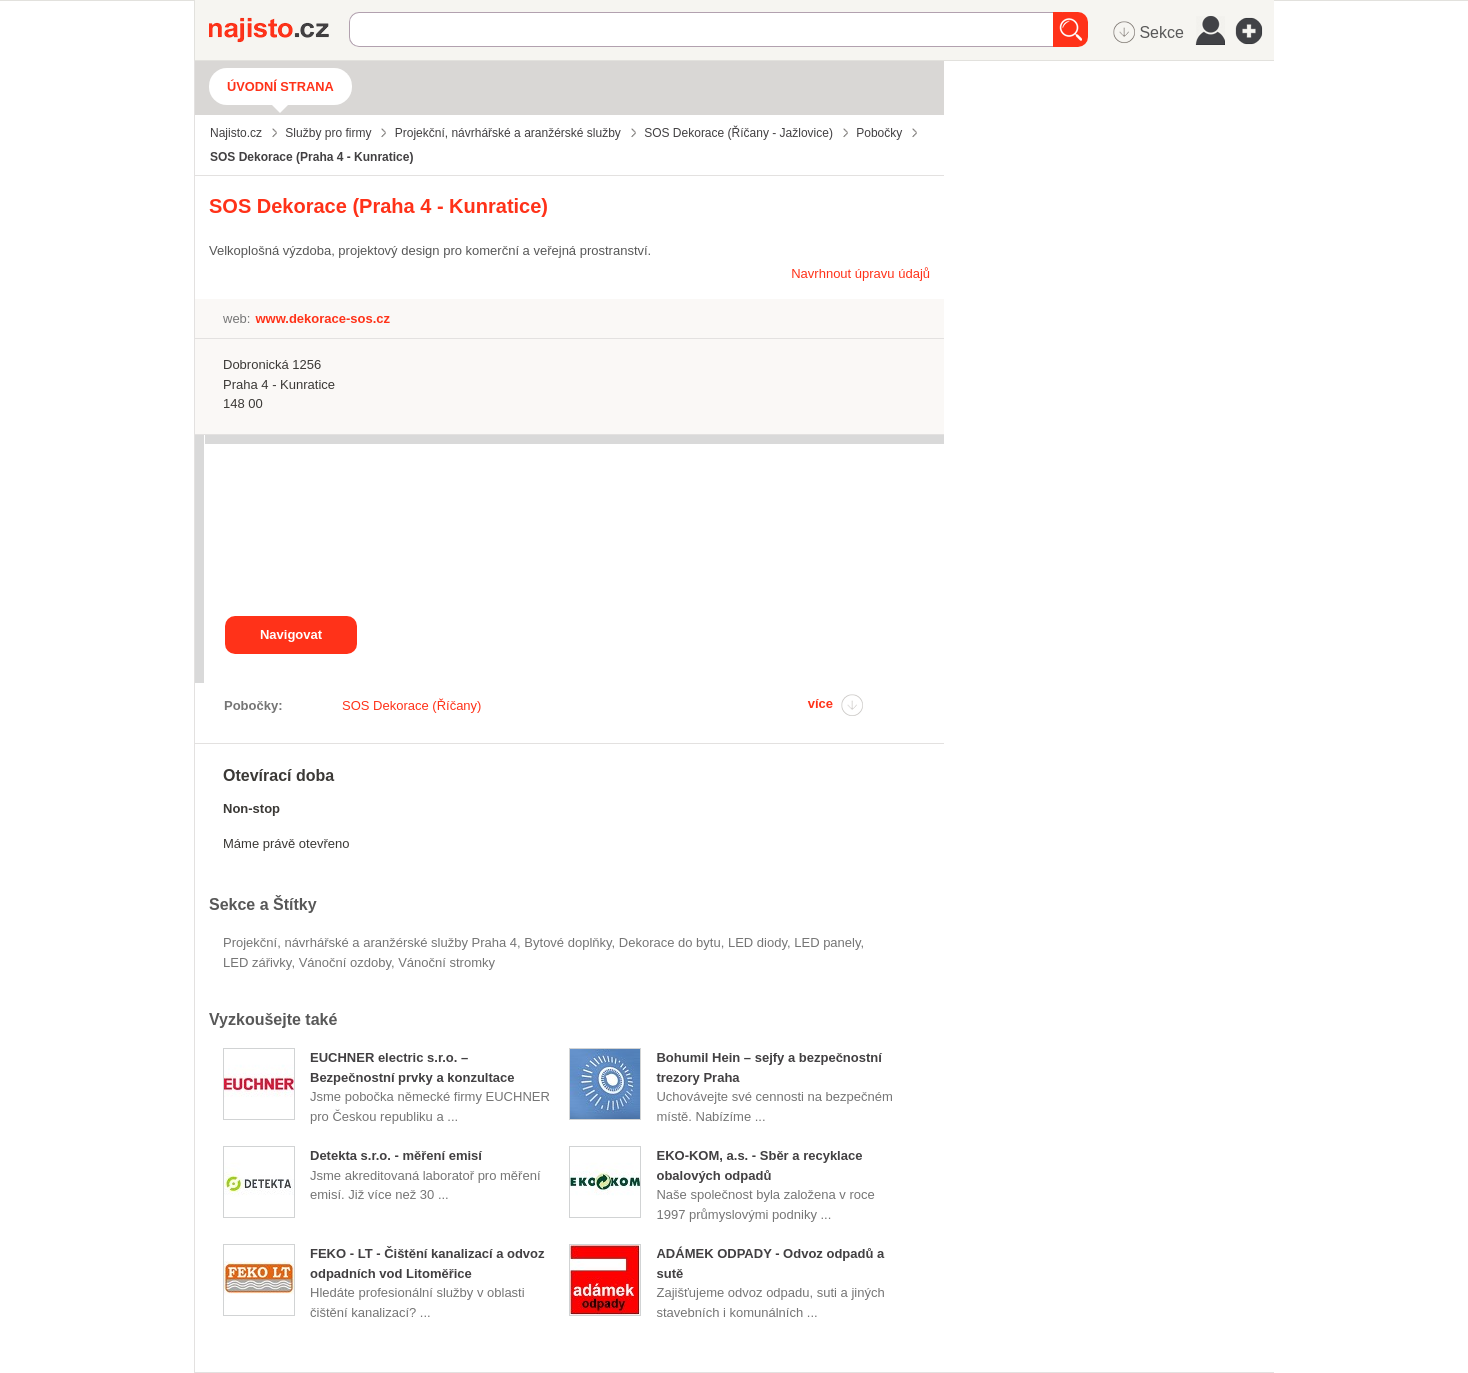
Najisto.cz (279, 30)
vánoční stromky (446, 962)
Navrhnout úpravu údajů (860, 273)
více (820, 703)
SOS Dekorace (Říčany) (411, 705)
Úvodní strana (280, 86)
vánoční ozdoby (345, 962)
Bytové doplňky (567, 942)
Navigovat (291, 634)
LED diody (757, 942)
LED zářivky (257, 962)
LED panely (827, 942)
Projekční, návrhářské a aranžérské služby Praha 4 (370, 942)
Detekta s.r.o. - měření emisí (396, 1155)
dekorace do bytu (670, 942)
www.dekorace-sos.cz (322, 318)
